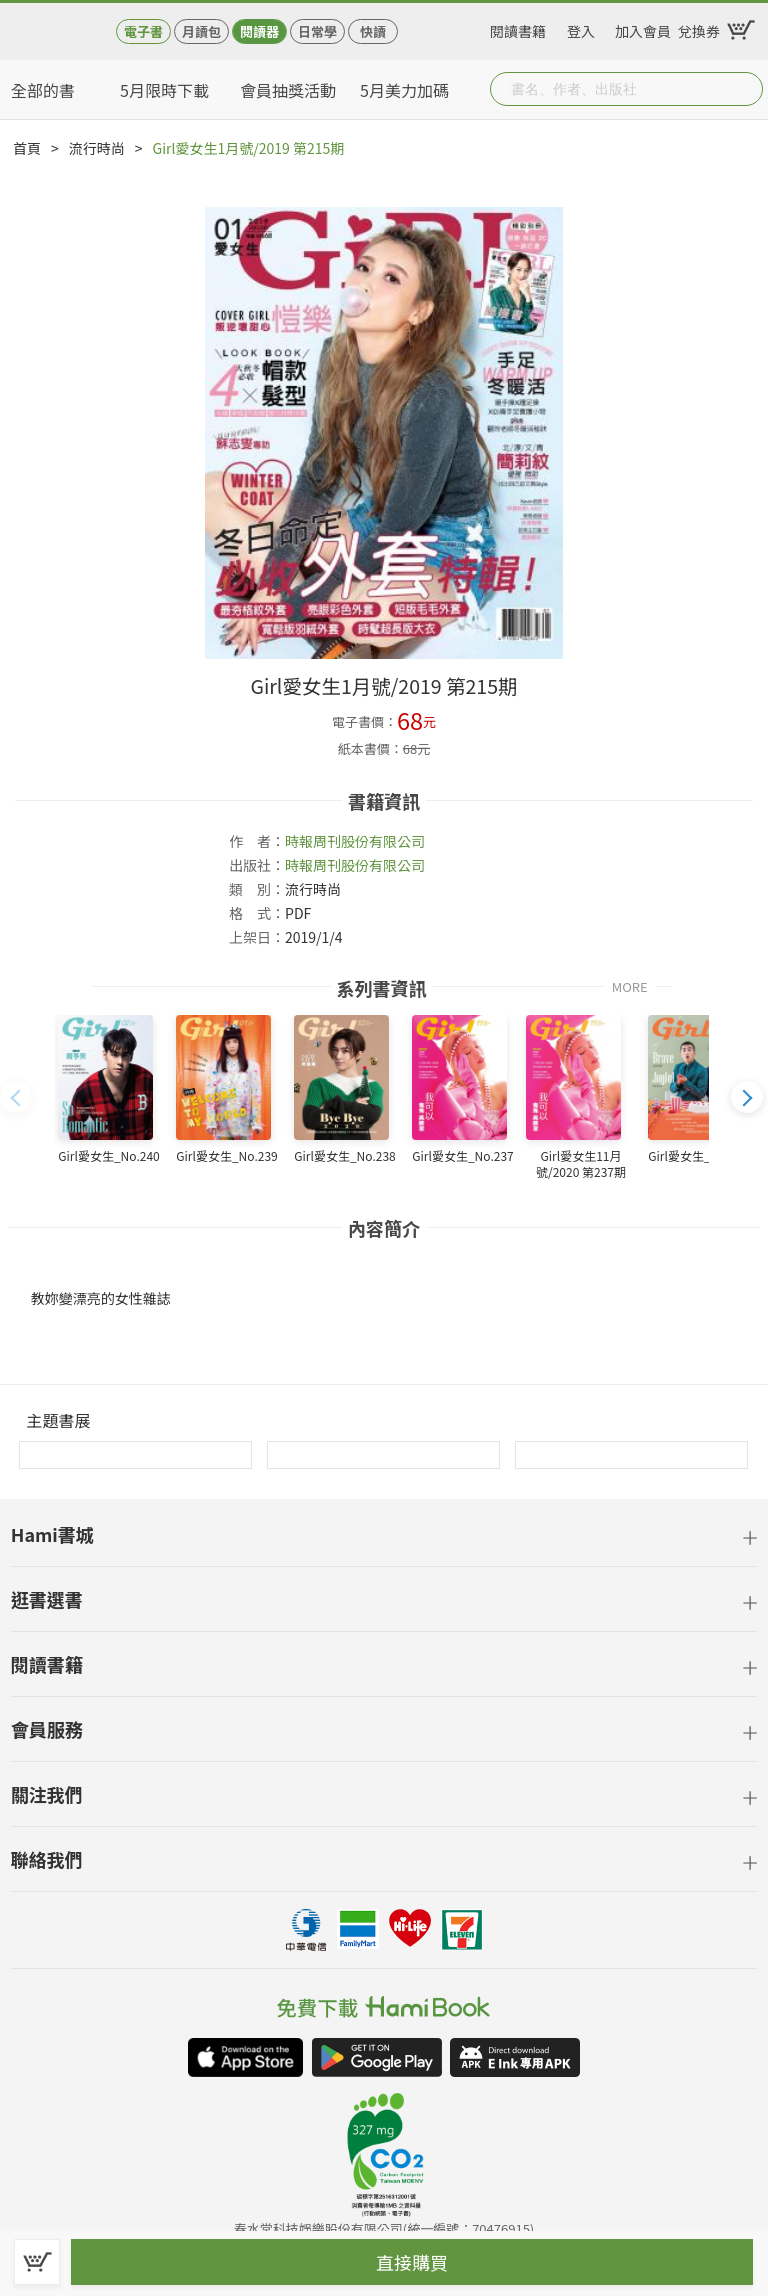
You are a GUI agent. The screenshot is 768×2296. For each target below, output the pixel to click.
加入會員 (643, 28)
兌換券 (699, 28)
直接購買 (412, 2262)
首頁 (27, 148)
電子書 (143, 31)
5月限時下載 (164, 90)
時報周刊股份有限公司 (355, 841)
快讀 (373, 31)
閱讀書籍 (518, 28)
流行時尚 (97, 148)
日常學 (317, 31)
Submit (746, 89)
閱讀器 (259, 31)
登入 (581, 28)
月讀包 (201, 31)
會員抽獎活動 (288, 90)
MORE (630, 985)
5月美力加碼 (404, 90)
